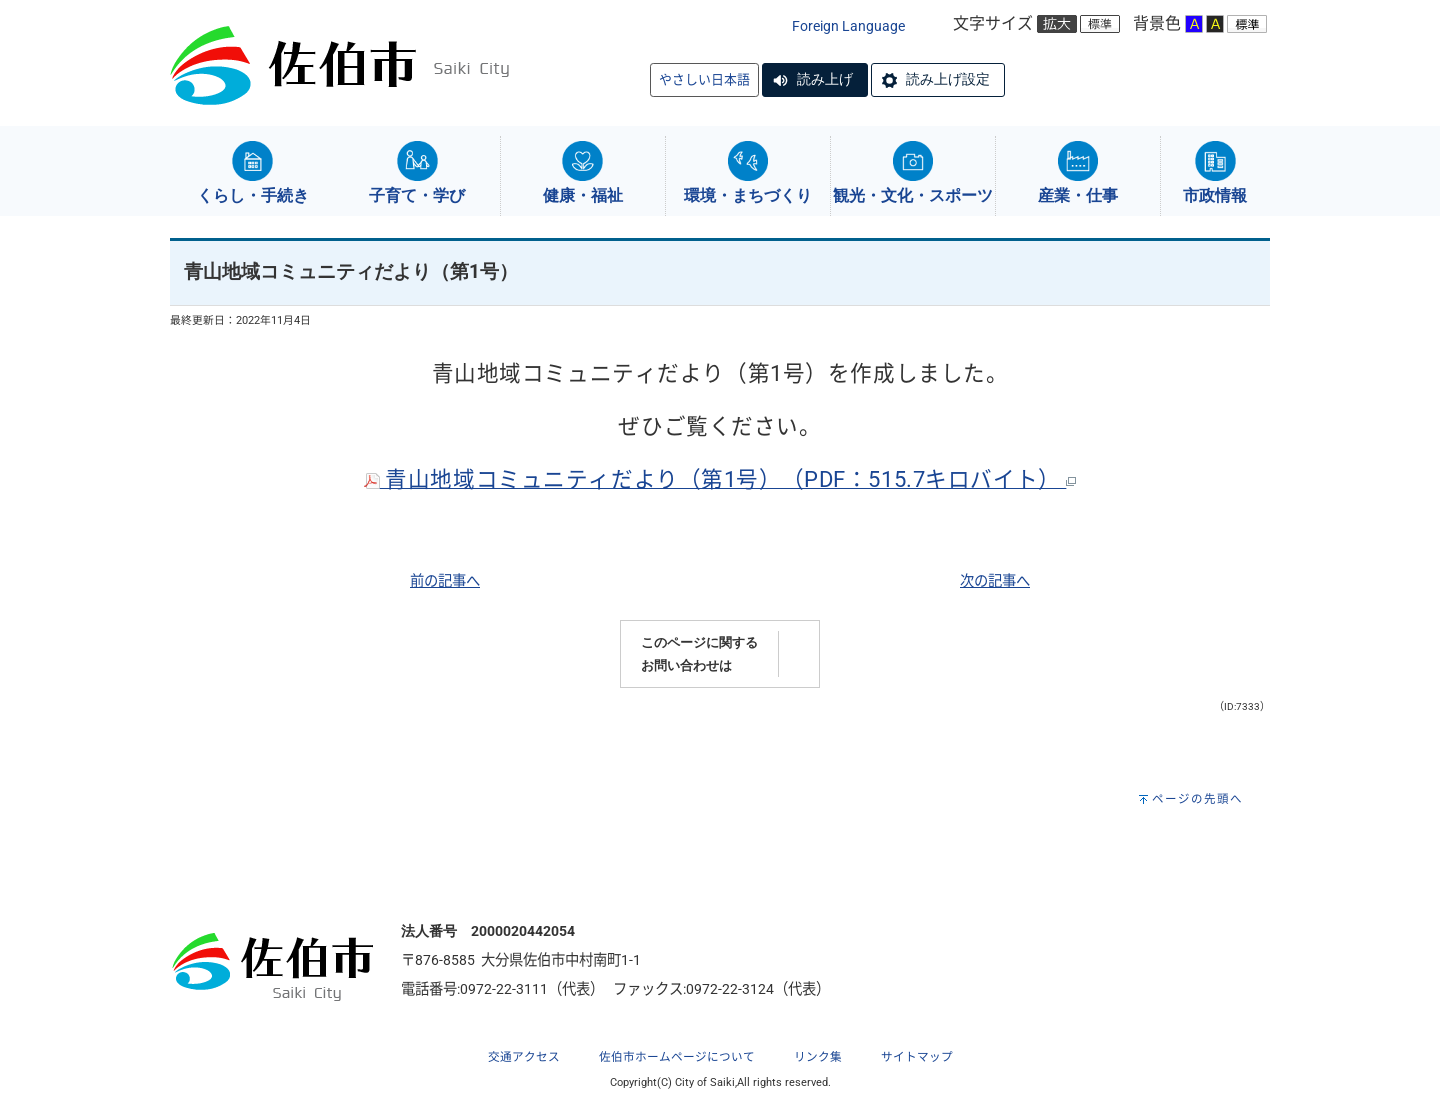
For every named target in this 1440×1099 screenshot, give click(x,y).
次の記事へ (995, 581)
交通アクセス (524, 1057)
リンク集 (818, 1057)
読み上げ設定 (948, 79)
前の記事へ (445, 581)
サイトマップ (917, 1057)
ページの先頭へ (1197, 799)
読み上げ (825, 79)
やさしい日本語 (704, 79)
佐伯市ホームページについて (677, 1057)
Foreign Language (848, 26)
